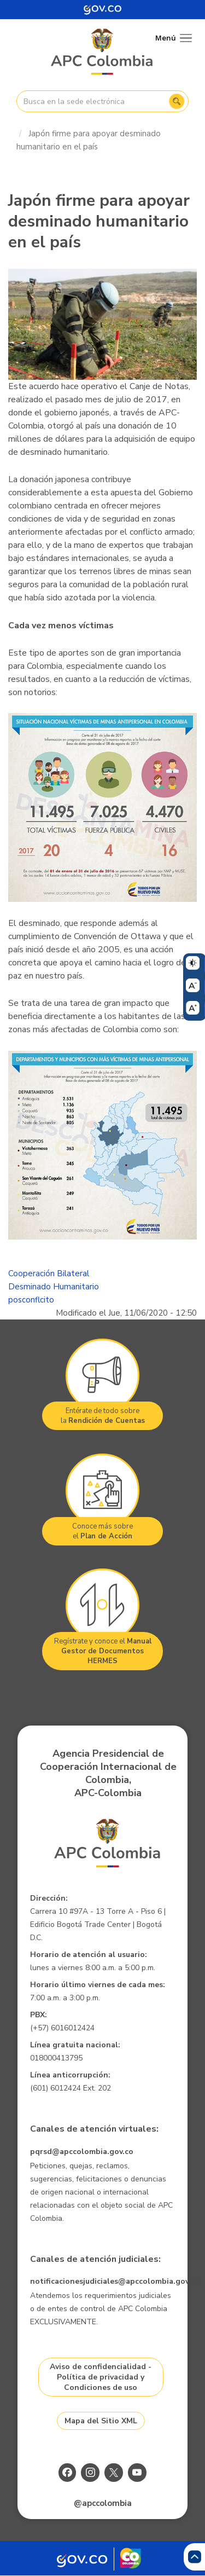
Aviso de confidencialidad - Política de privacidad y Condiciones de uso (100, 2377)
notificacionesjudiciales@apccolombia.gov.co (115, 2281)
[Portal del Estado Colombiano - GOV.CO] (103, 9)
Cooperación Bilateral (48, 1273)
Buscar (176, 101)
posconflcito (31, 1299)
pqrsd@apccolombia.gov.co (81, 2151)
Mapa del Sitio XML (101, 2421)
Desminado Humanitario (53, 1286)
